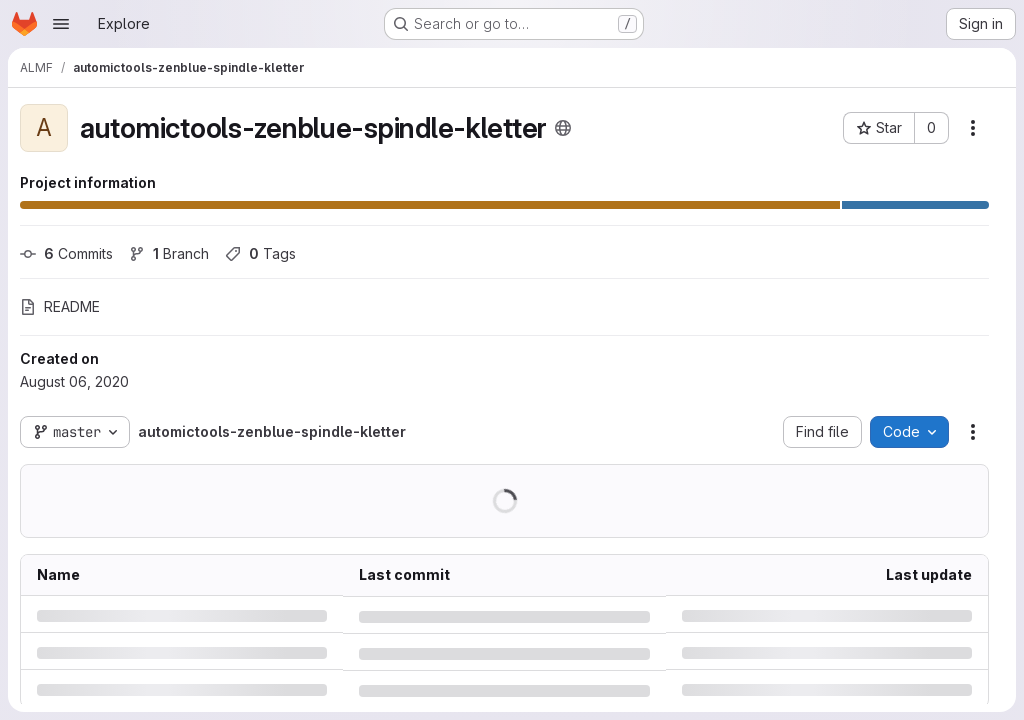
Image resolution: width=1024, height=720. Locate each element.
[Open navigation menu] (61, 24)
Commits (66, 253)
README (60, 306)
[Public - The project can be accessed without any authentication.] (563, 128)
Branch (169, 253)
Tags (260, 253)
